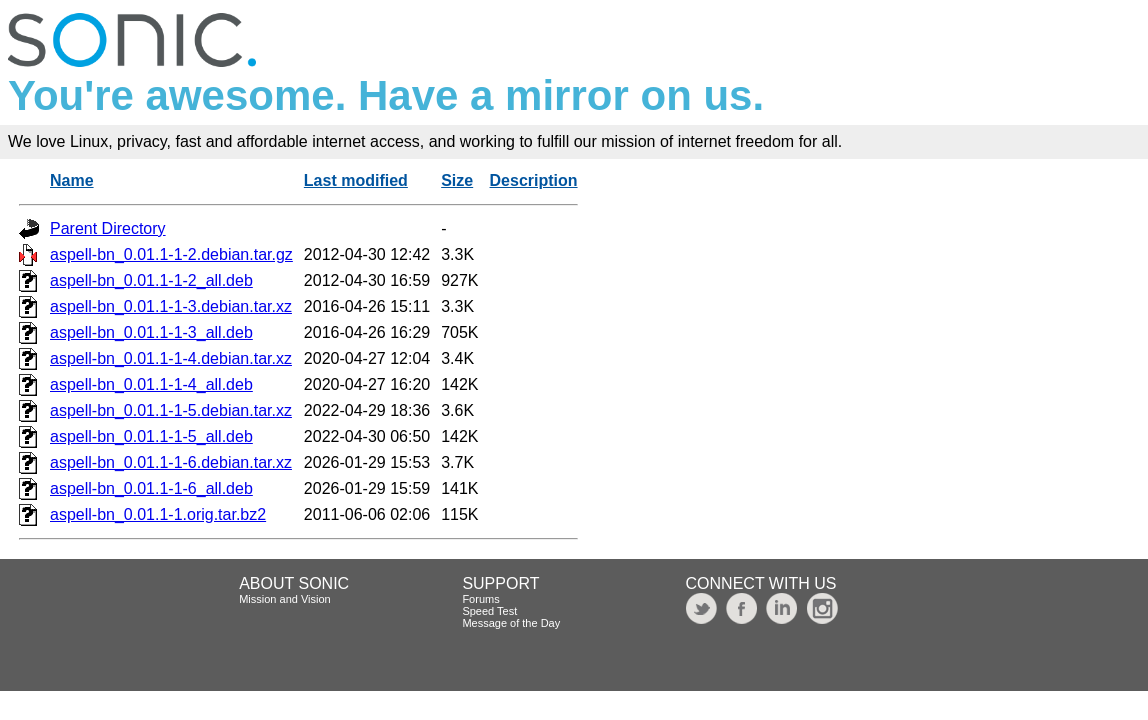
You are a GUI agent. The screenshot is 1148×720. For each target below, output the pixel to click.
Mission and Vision (285, 599)
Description (534, 180)
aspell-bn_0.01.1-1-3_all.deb (151, 332)
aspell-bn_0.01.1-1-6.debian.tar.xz (171, 462)
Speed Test (489, 611)
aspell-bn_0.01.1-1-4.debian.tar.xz (171, 358)
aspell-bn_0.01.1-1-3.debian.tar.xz (171, 306)
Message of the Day (511, 623)
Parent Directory (108, 228)
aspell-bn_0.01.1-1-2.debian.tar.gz (171, 254)
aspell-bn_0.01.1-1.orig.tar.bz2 (158, 514)
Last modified (356, 180)
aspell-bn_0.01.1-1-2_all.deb (151, 280)
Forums (480, 599)
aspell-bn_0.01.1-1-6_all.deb (151, 488)
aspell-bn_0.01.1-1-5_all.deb (151, 436)
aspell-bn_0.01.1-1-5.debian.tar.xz (171, 410)
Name (72, 180)
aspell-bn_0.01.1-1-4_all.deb (151, 384)
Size (457, 180)
